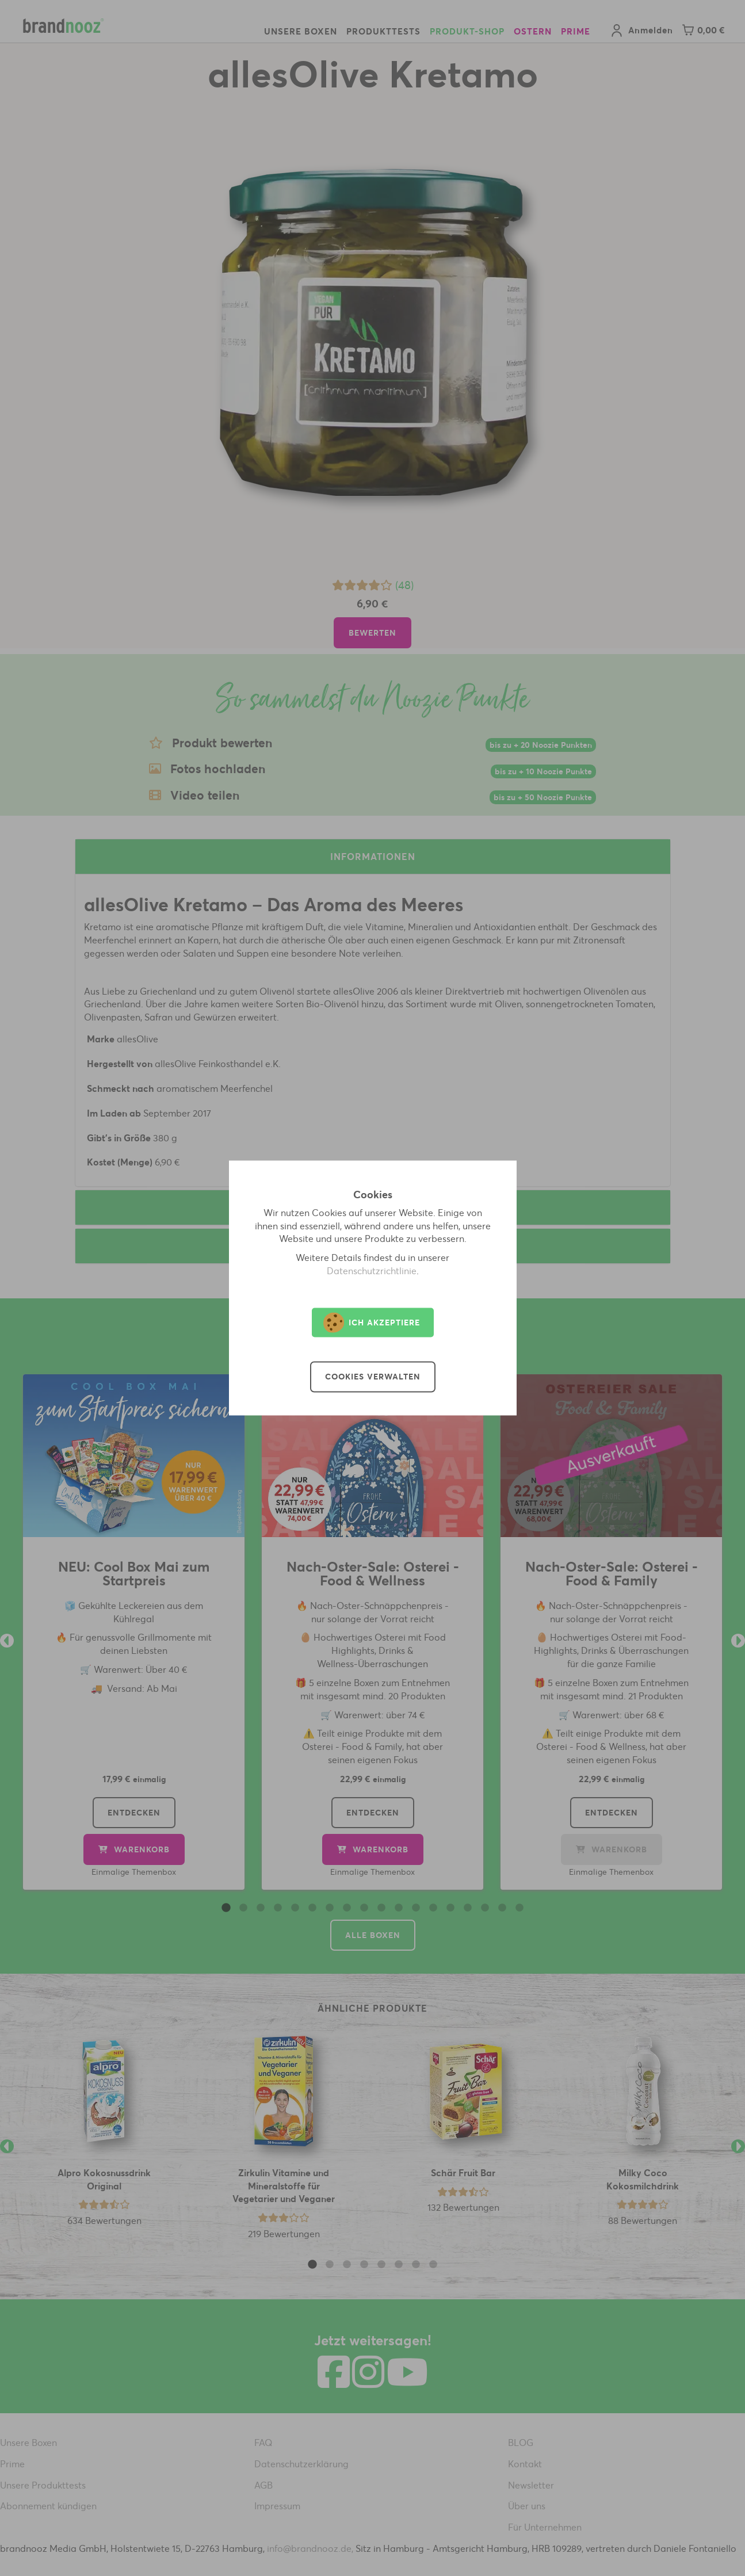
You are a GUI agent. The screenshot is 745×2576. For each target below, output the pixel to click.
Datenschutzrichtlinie (372, 1271)
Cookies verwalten (373, 1377)
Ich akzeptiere (371, 1323)
